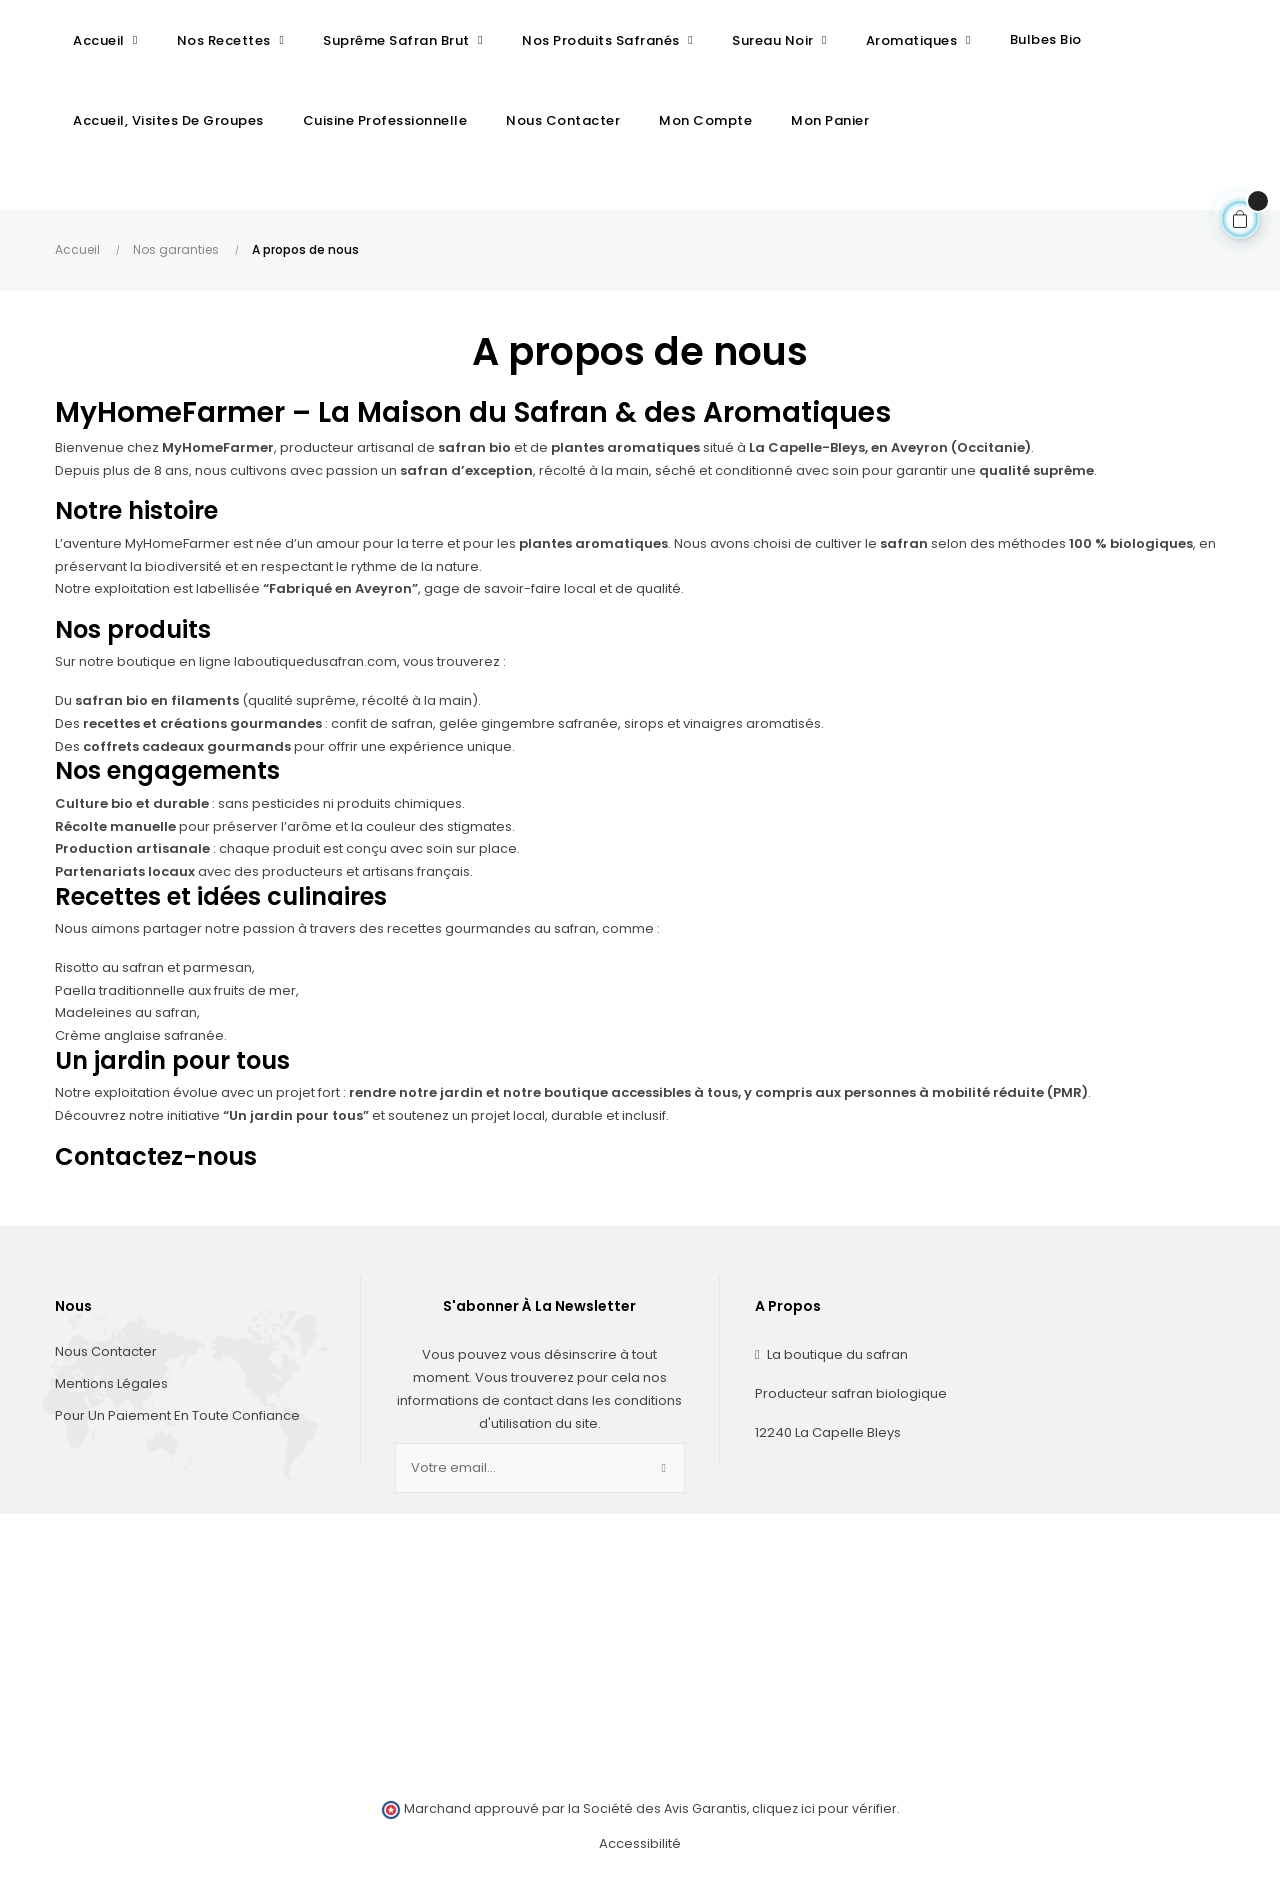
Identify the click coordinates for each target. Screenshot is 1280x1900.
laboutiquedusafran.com (315, 672)
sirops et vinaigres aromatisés (722, 734)
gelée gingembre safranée (528, 734)
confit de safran (382, 734)
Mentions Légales (111, 1394)
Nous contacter (106, 1362)
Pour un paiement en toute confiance (177, 1426)
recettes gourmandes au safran (491, 939)
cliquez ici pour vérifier (824, 1819)
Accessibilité (640, 1854)
